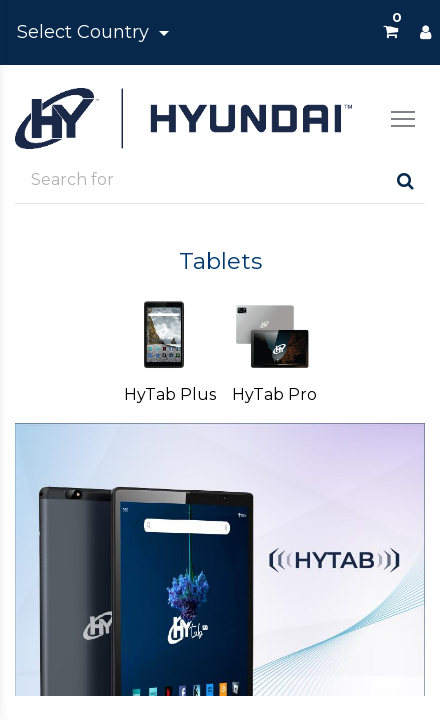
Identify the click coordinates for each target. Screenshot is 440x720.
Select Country (85, 32)
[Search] (405, 180)
